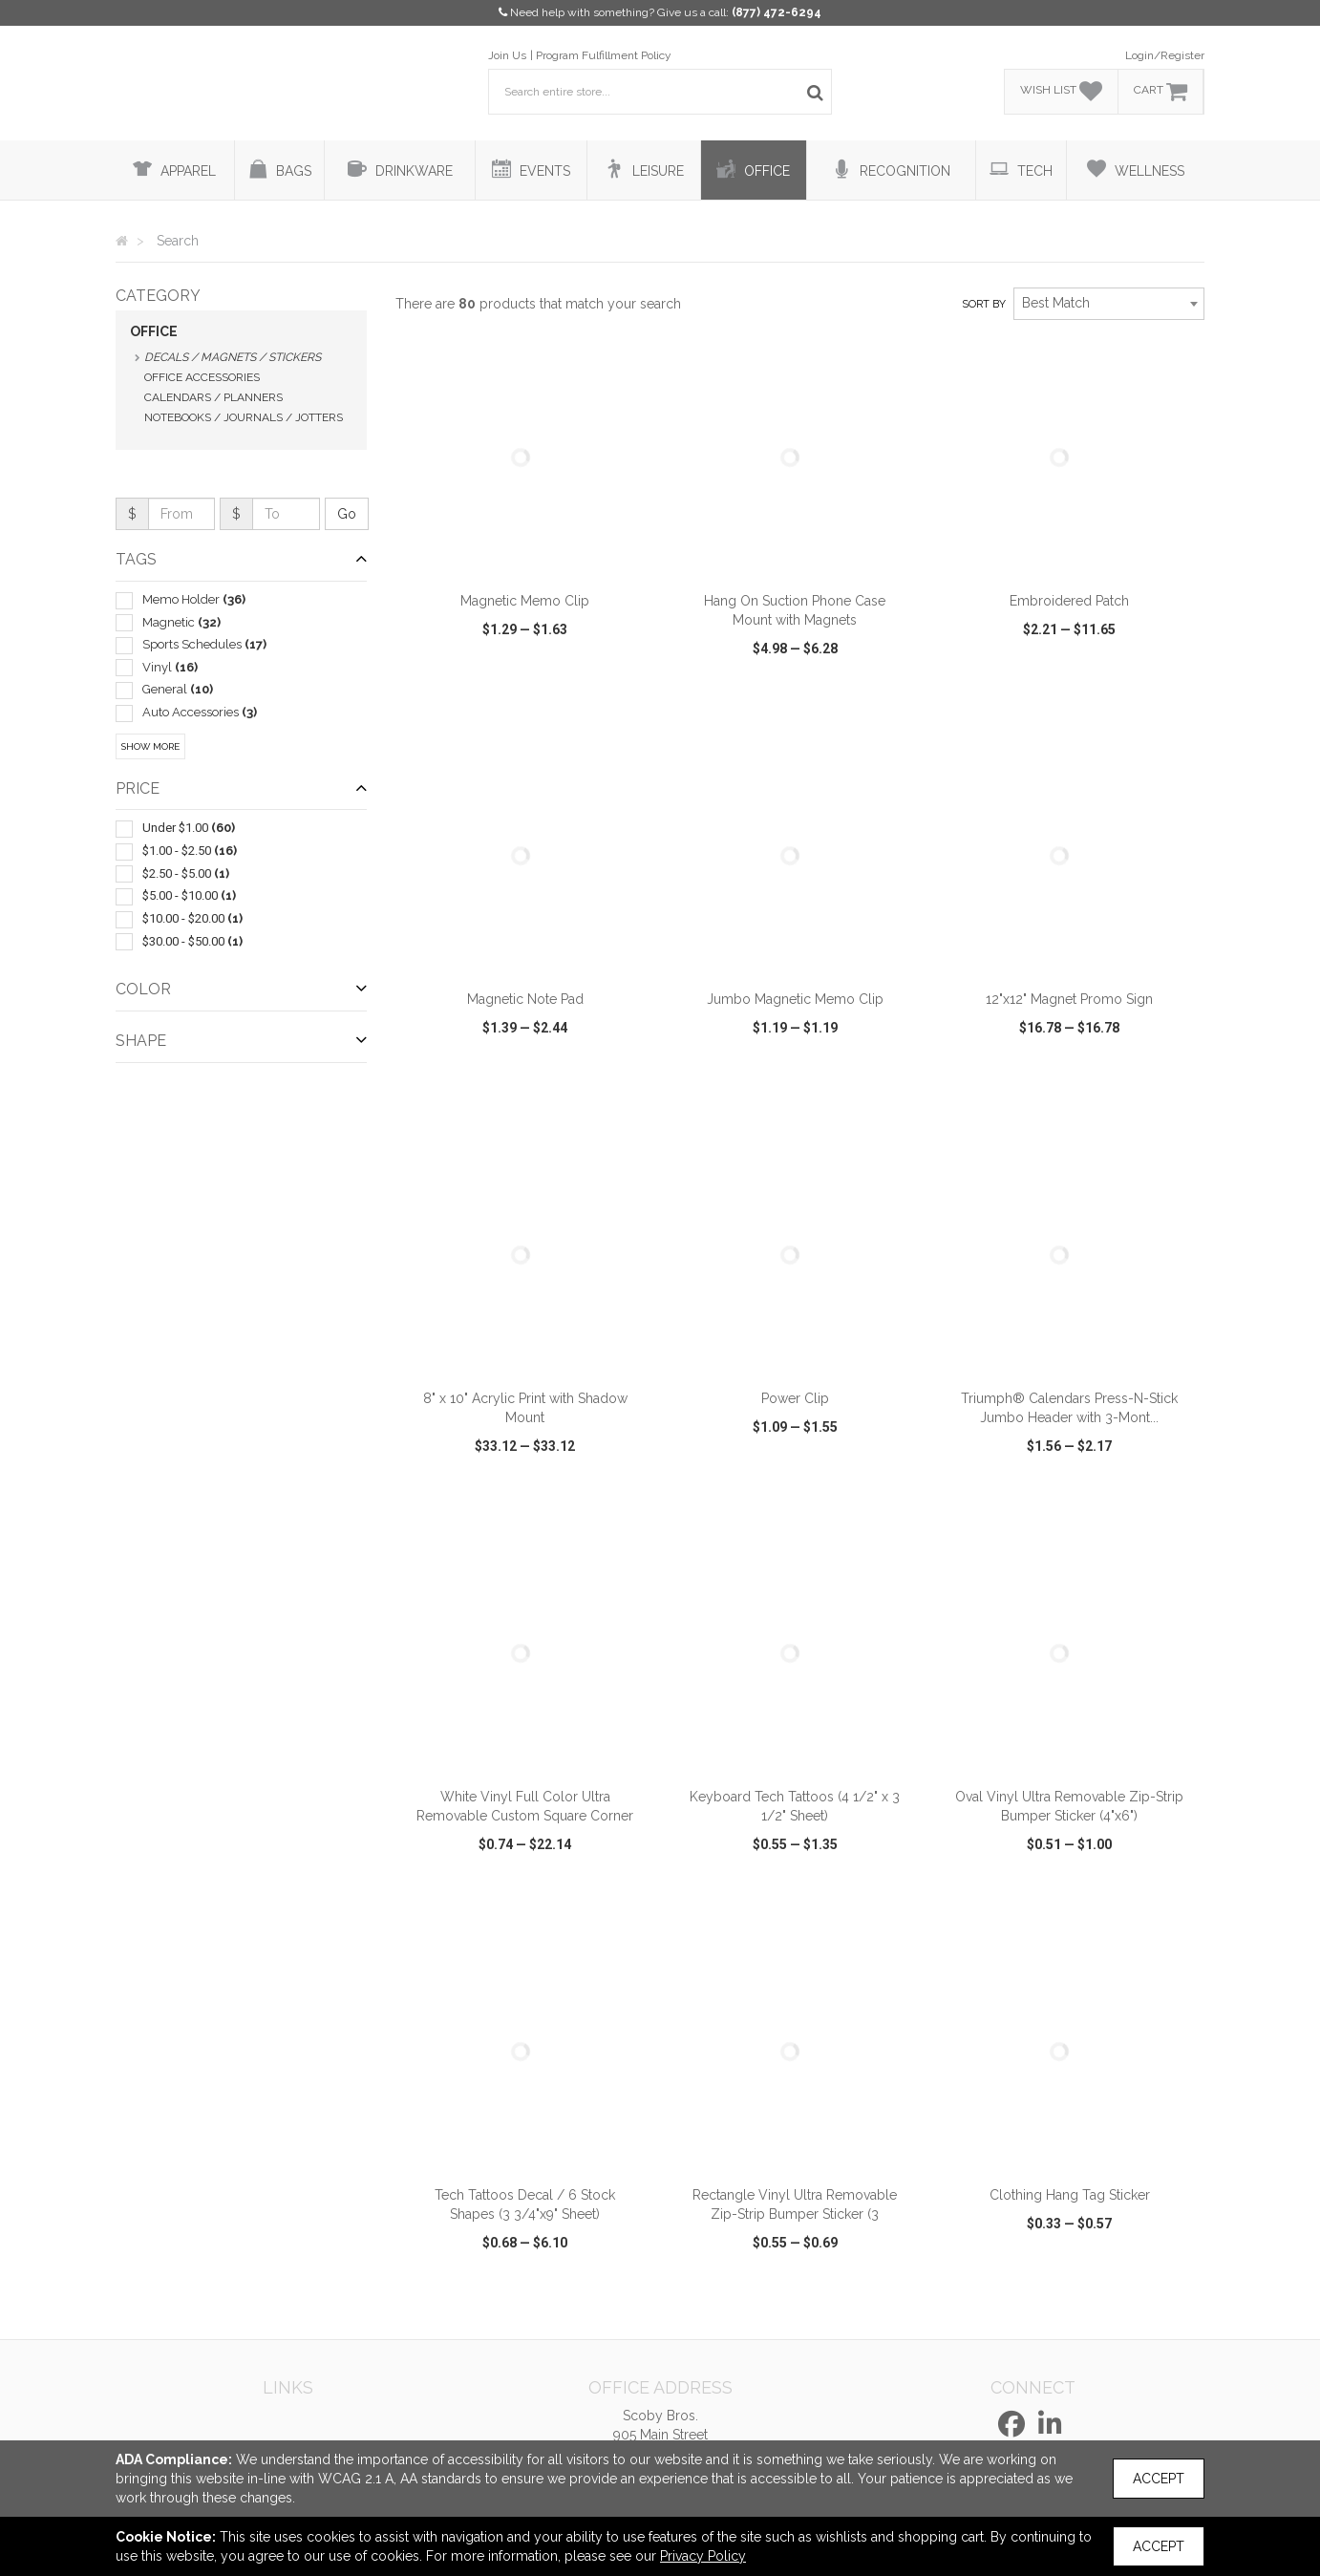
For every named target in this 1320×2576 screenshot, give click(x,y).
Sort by (984, 304)
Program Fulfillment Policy (603, 55)
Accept (1158, 2478)
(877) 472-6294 (776, 12)
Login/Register (1164, 55)
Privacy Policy (703, 2556)
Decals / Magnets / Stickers (232, 357)
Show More (150, 746)
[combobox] (1108, 303)
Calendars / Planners (213, 397)
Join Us (507, 55)
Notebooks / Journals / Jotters (243, 417)
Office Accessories (202, 377)
